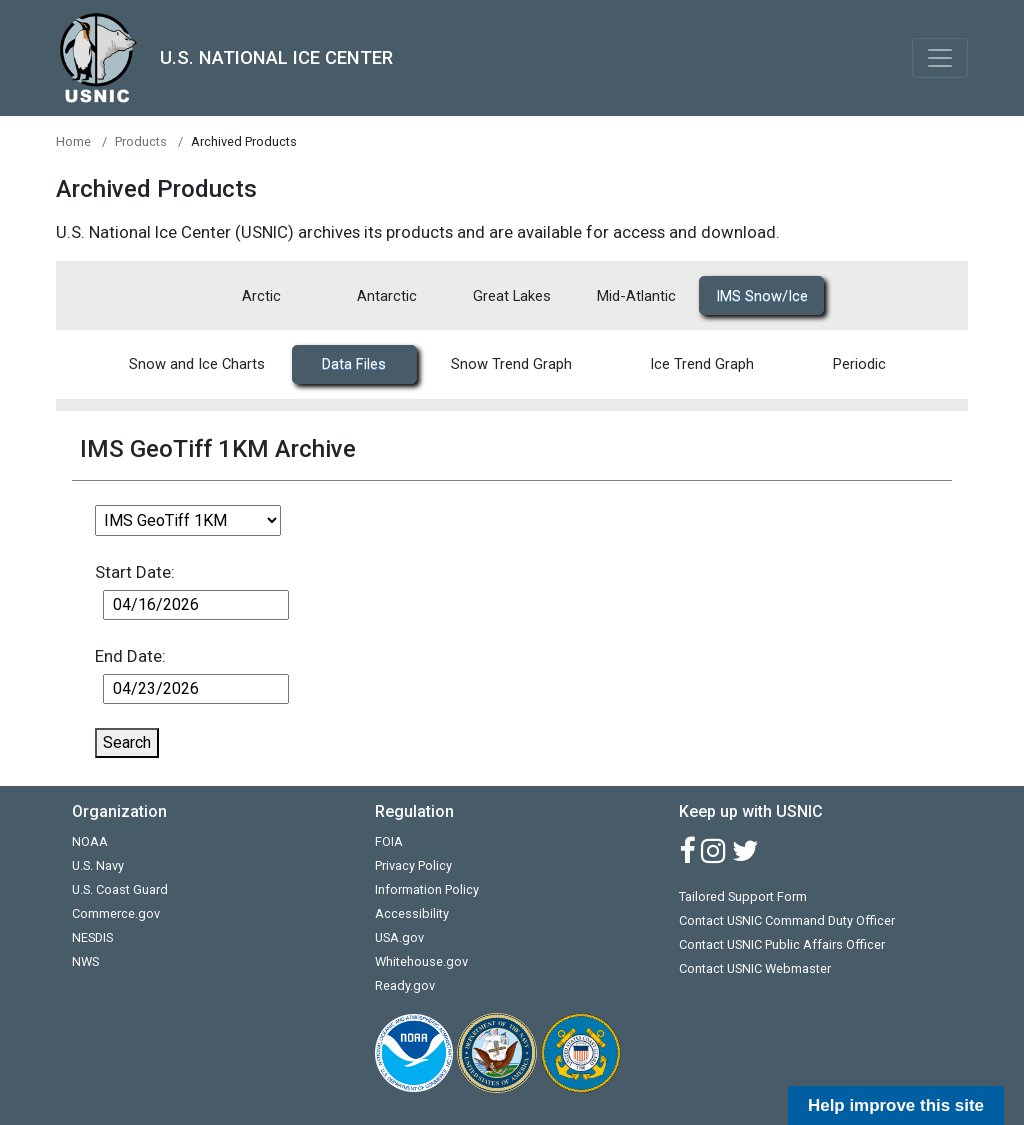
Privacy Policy (413, 865)
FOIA (389, 841)
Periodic (859, 364)
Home (73, 141)
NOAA (90, 841)
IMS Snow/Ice (762, 296)
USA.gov (399, 937)
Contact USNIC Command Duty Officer (787, 920)
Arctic (261, 296)
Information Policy (427, 889)
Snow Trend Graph (511, 364)
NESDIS (92, 937)
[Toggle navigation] (940, 58)
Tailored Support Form (743, 896)
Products (141, 141)
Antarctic (387, 296)
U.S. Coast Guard (120, 889)
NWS (85, 961)
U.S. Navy (98, 865)
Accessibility (412, 913)
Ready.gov (405, 985)
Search (127, 742)
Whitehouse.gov (421, 961)
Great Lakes (512, 296)
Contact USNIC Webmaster (755, 968)
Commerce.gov (116, 913)
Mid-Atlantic (636, 296)
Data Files (354, 364)
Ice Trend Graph (702, 364)
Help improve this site (896, 1105)
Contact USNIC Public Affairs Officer (782, 944)
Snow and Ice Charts (197, 364)
